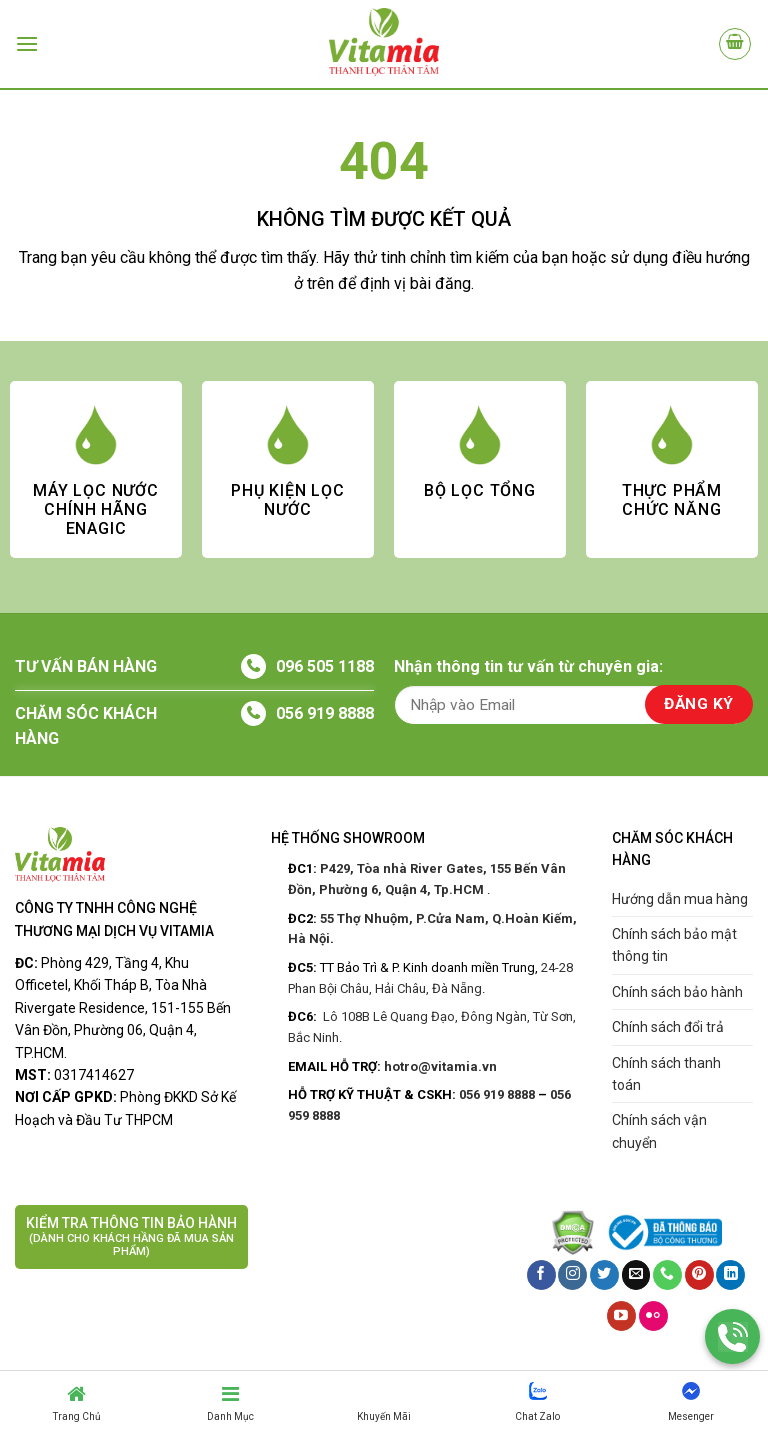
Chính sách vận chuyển (659, 1131)
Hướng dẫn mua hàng (680, 899)
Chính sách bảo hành (677, 992)
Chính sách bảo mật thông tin (674, 945)
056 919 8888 (325, 713)
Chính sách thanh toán (666, 1074)
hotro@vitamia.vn (440, 1066)
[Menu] (27, 43)
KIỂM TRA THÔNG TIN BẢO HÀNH (131, 1237)
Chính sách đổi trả (668, 1027)
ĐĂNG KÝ (698, 704)
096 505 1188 (325, 666)
